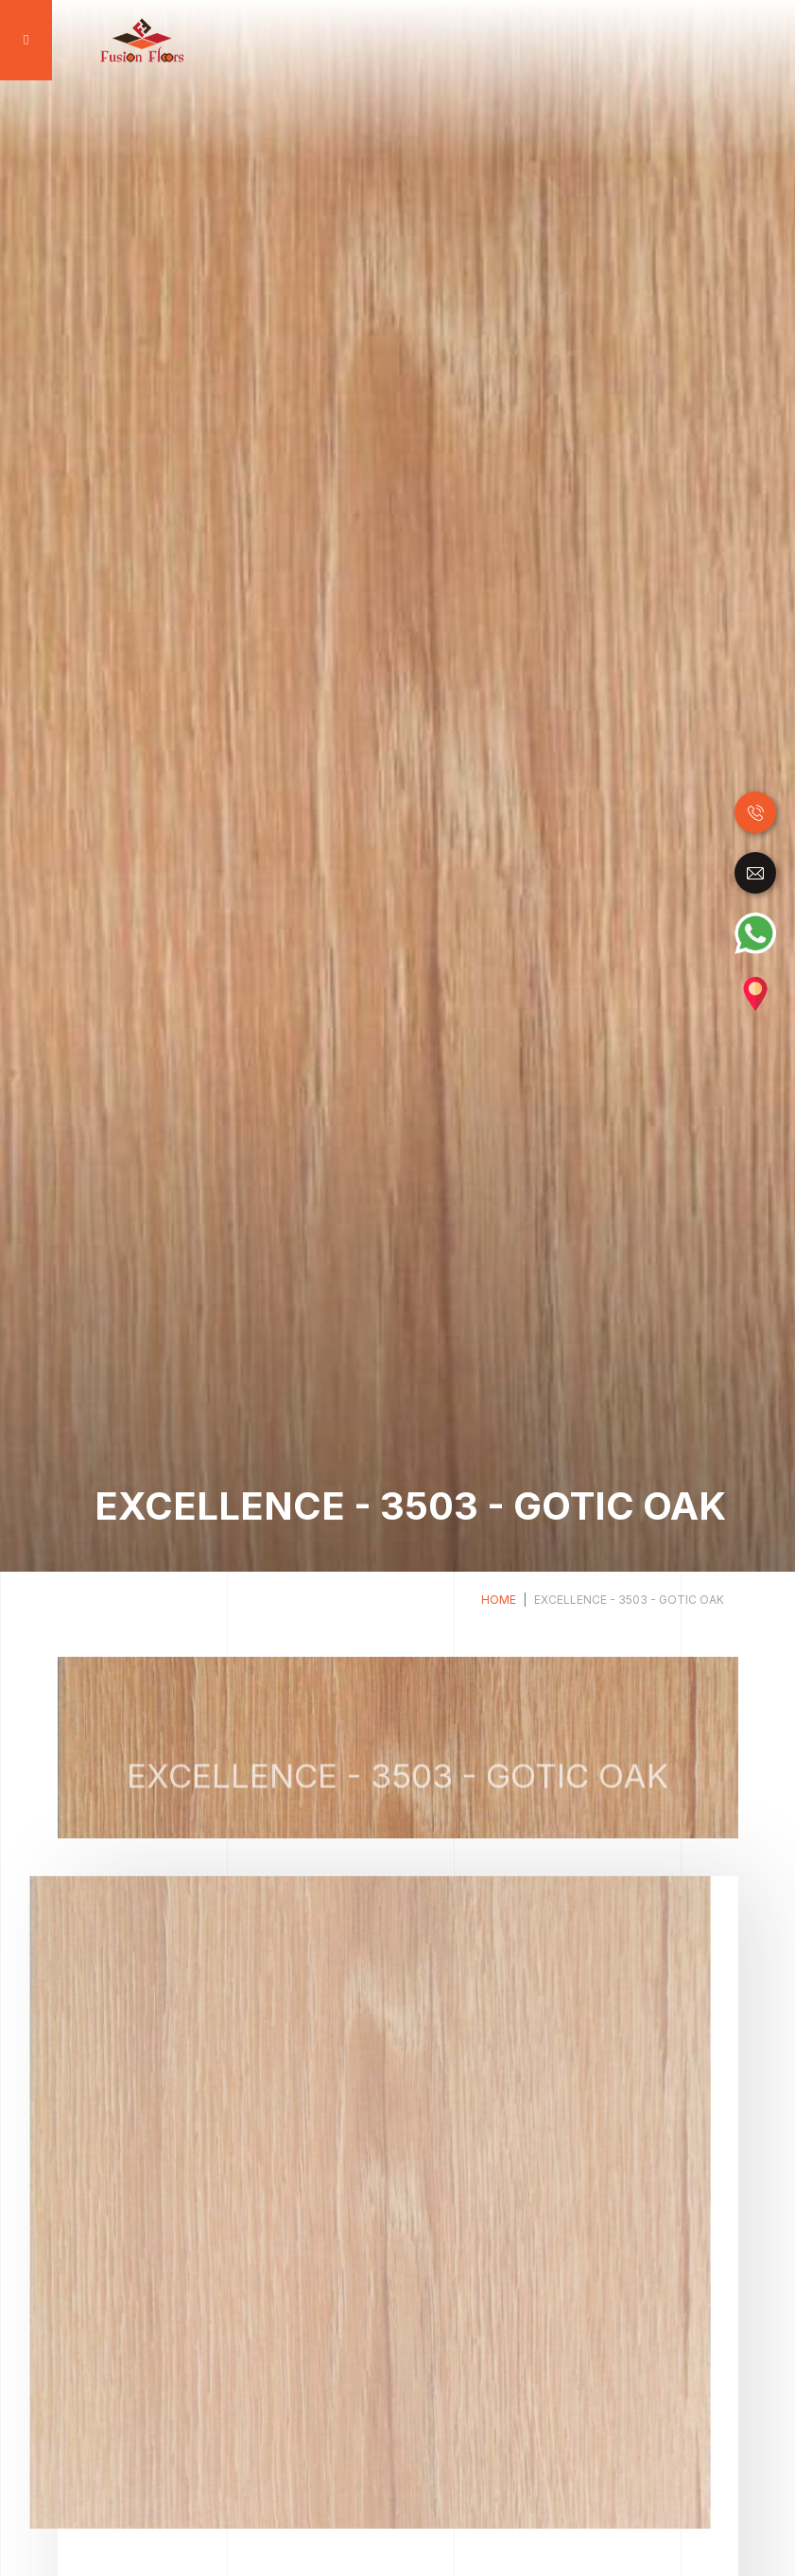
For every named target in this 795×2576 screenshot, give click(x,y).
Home (498, 1600)
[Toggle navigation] (23, 40)
